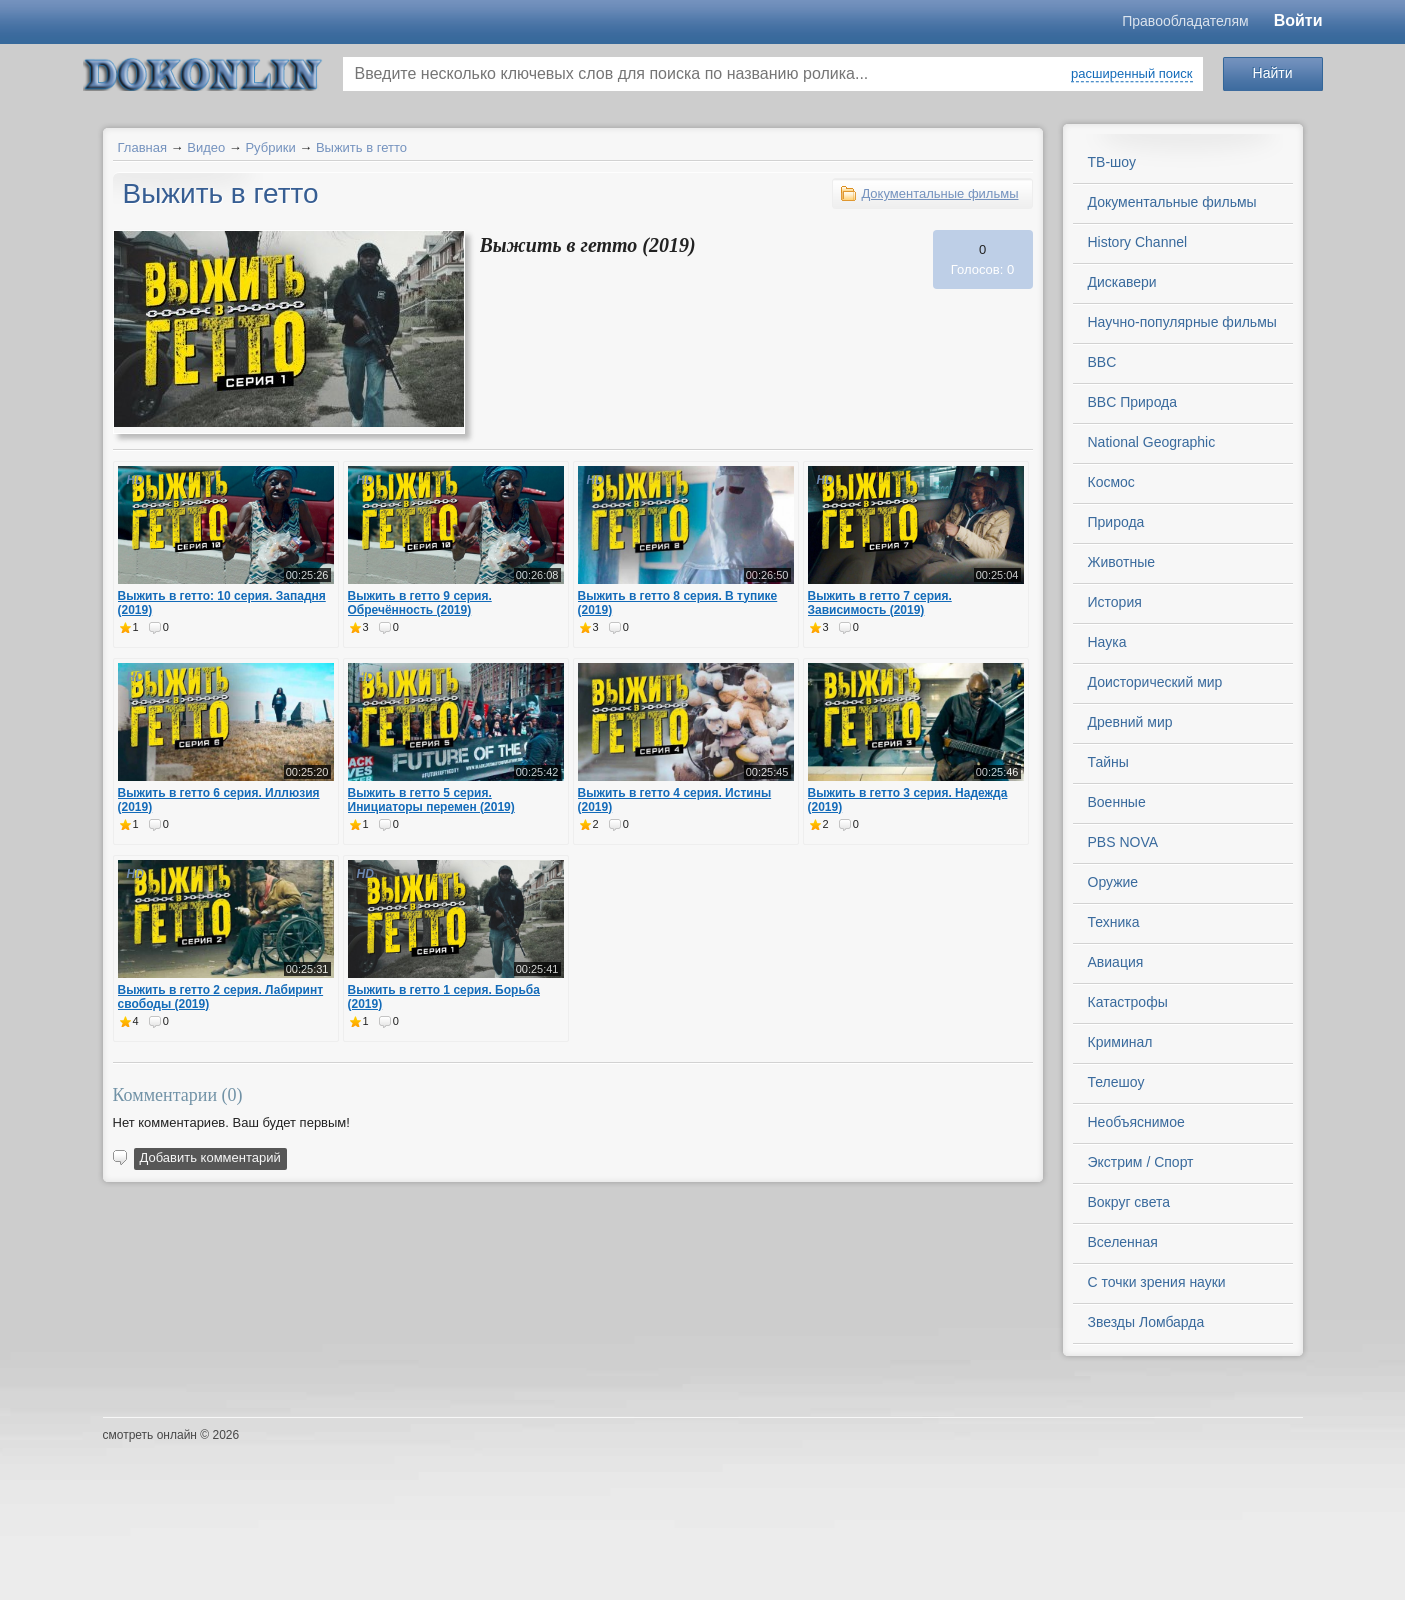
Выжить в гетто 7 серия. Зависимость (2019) (880, 603)
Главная (142, 147)
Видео (206, 147)
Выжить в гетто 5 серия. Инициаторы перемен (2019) (431, 800)
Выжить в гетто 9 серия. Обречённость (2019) (420, 603)
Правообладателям (1185, 21)
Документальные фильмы (939, 193)
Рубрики (270, 147)
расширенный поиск (1131, 73)
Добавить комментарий (210, 1157)
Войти (1298, 20)
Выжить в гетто (361, 147)
